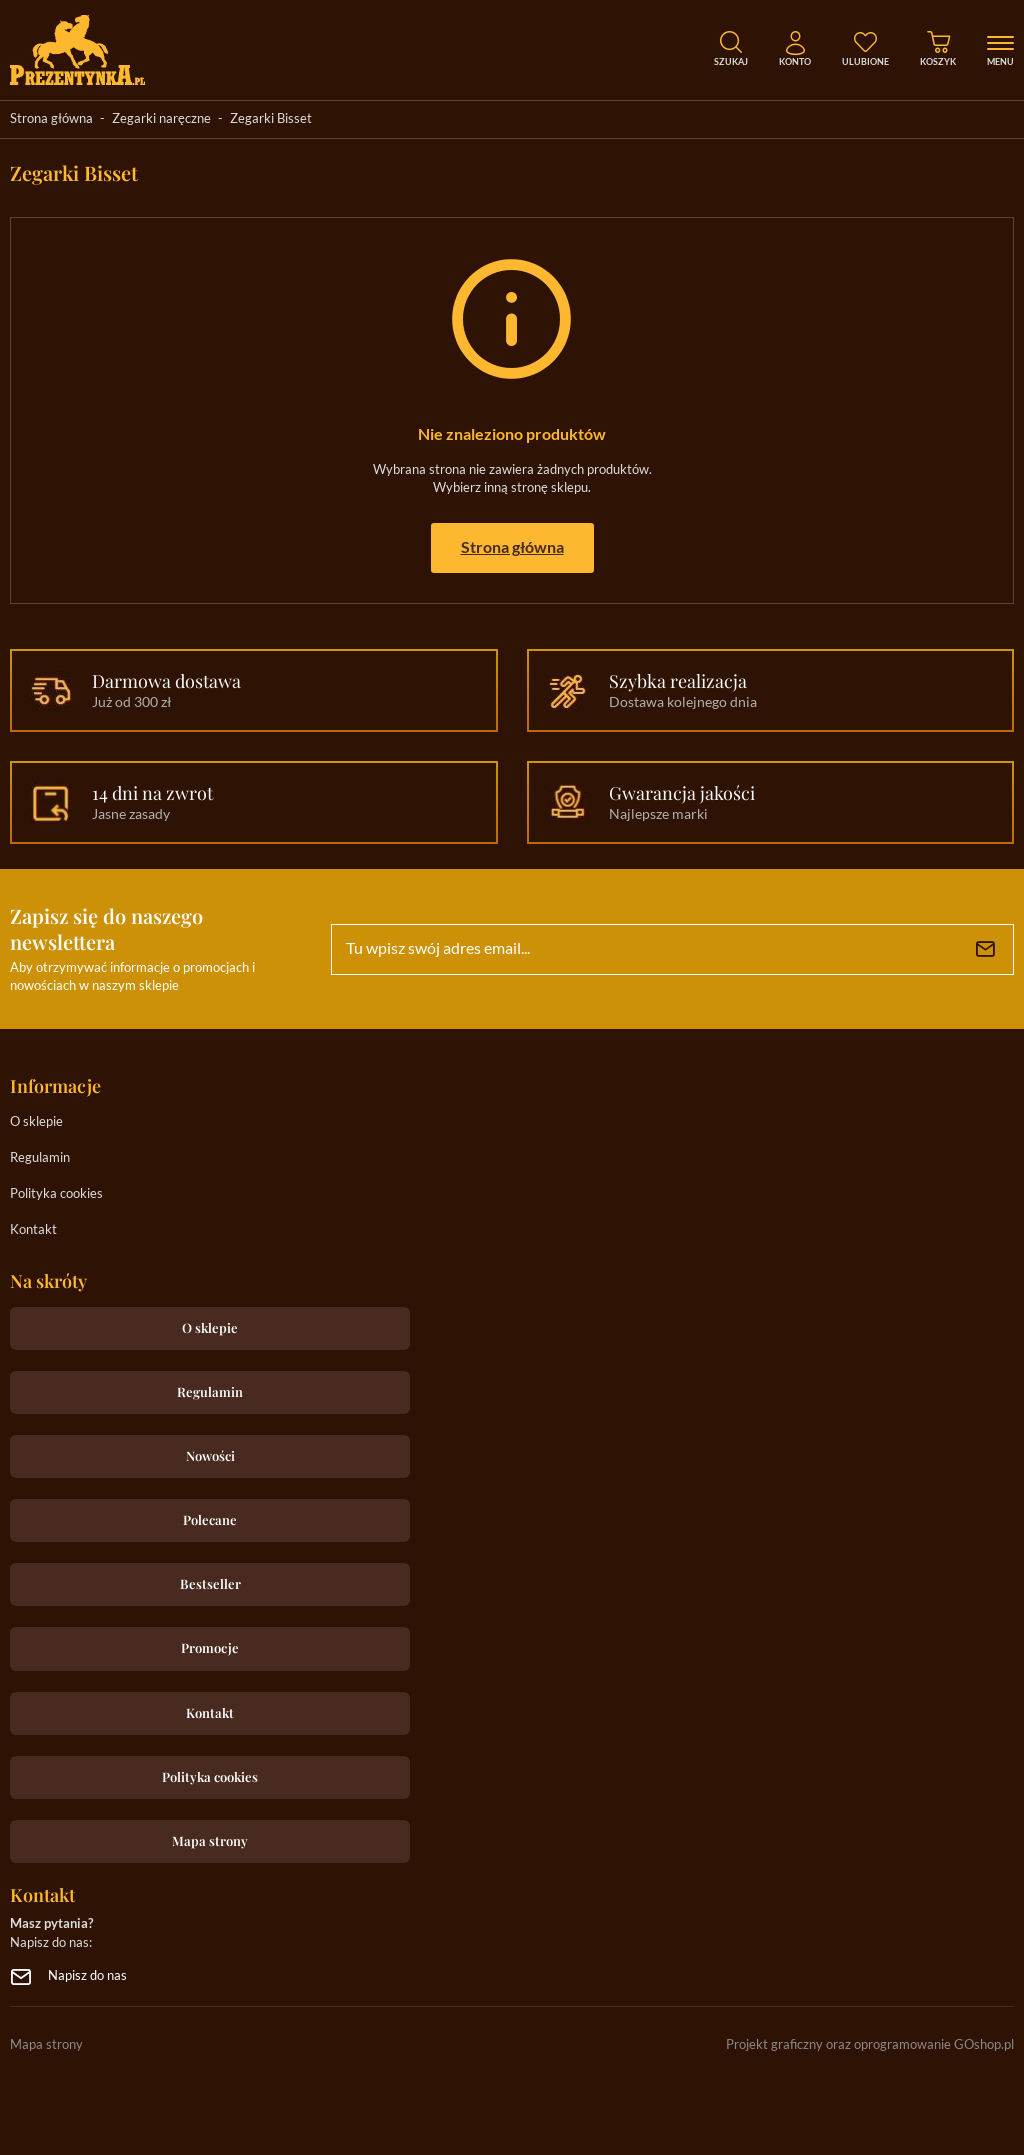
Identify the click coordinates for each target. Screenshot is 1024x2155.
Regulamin (40, 1158)
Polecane (210, 1519)
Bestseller (210, 1583)
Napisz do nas (87, 1976)
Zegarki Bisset (271, 119)
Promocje (210, 1647)
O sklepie (36, 1122)
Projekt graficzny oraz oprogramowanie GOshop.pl (870, 2045)
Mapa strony (210, 1840)
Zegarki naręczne (161, 119)
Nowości (210, 1455)
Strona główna (51, 119)
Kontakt (33, 1230)
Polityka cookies (56, 1194)
